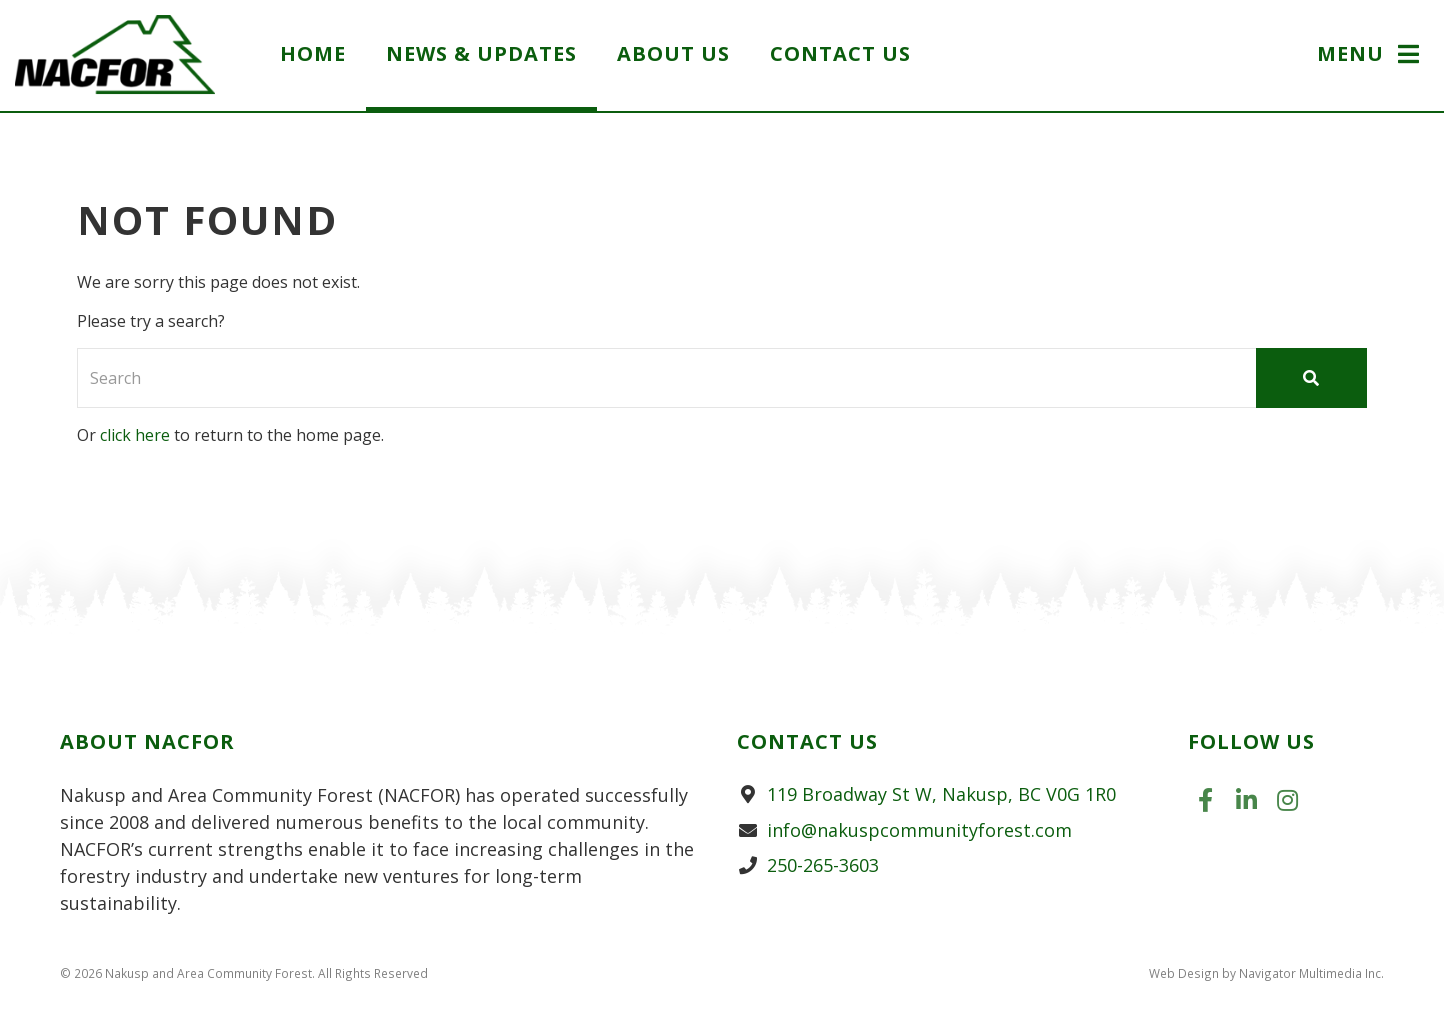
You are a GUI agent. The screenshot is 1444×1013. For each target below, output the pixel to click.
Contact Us (840, 53)
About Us (673, 53)
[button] (1370, 56)
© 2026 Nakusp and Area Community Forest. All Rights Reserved (244, 973)
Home (313, 53)
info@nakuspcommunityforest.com (919, 830)
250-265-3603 (823, 865)
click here (135, 435)
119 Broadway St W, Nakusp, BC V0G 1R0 (941, 794)
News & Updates (481, 53)
